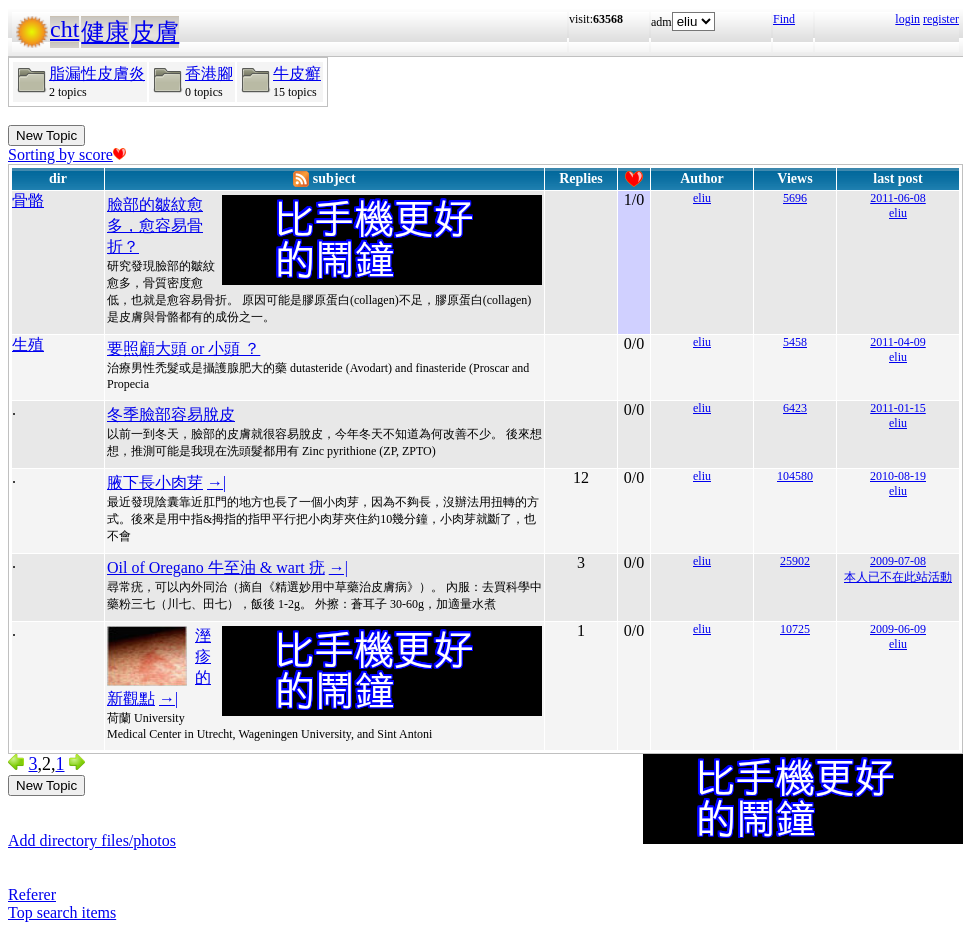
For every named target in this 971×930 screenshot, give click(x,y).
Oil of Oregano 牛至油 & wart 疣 (216, 567)
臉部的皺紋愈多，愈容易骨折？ (155, 225)
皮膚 (155, 32)
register (941, 19)
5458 (795, 342)
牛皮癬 (297, 73)
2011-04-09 (898, 342)
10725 (795, 629)
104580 (795, 476)
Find (784, 19)
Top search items (62, 912)
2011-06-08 (898, 198)
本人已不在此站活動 (898, 577)
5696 (795, 198)
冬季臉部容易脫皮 (171, 414)
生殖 (28, 344)
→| (216, 482)
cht (64, 29)
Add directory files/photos (92, 840)
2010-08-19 (898, 476)
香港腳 (209, 73)
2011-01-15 (898, 408)
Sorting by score (67, 154)
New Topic (46, 135)
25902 (795, 561)
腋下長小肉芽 (155, 482)
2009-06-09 (898, 629)
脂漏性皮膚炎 (97, 73)
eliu (702, 198)
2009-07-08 (898, 561)
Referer (32, 894)
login (907, 19)
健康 (105, 32)
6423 (795, 408)
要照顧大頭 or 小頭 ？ (183, 348)
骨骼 (28, 200)
